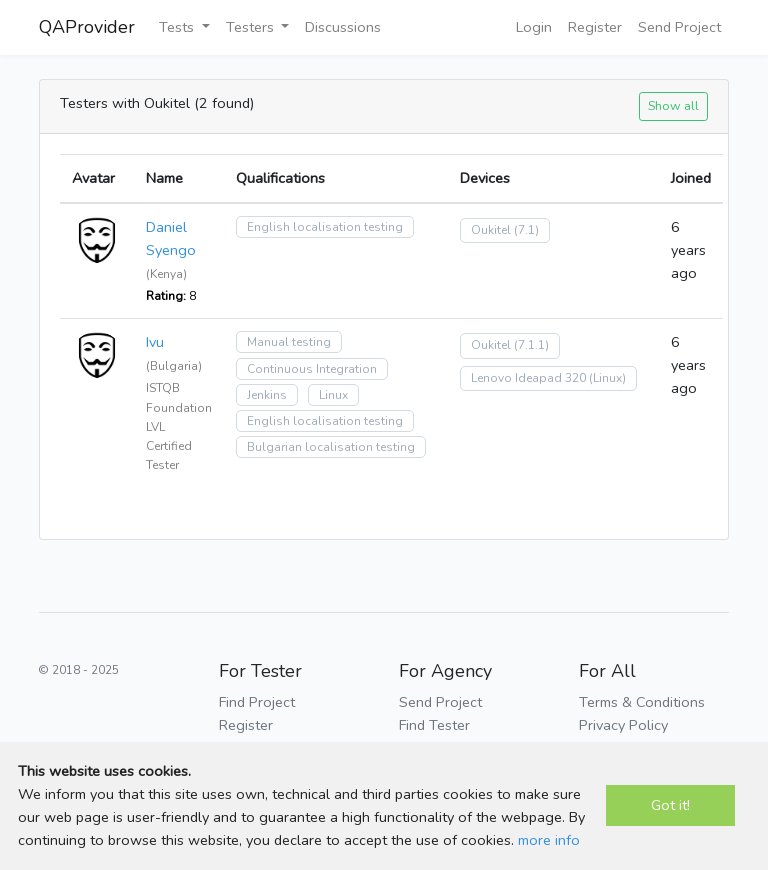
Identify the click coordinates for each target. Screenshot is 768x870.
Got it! (670, 805)
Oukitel (491, 230)
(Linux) (607, 378)
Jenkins (267, 395)
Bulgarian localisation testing (331, 447)
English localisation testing (325, 227)
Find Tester (434, 725)
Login (534, 27)
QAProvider (87, 27)
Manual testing (289, 342)
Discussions (343, 27)
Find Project (257, 702)
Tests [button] (178, 27)
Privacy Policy (623, 725)
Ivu (155, 342)
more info (549, 840)
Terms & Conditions (642, 702)
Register (595, 27)
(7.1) (526, 230)
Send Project (679, 27)
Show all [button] (673, 105)
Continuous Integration (312, 369)
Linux (333, 395)
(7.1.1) (531, 345)
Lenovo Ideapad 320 (528, 378)
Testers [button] (252, 27)
